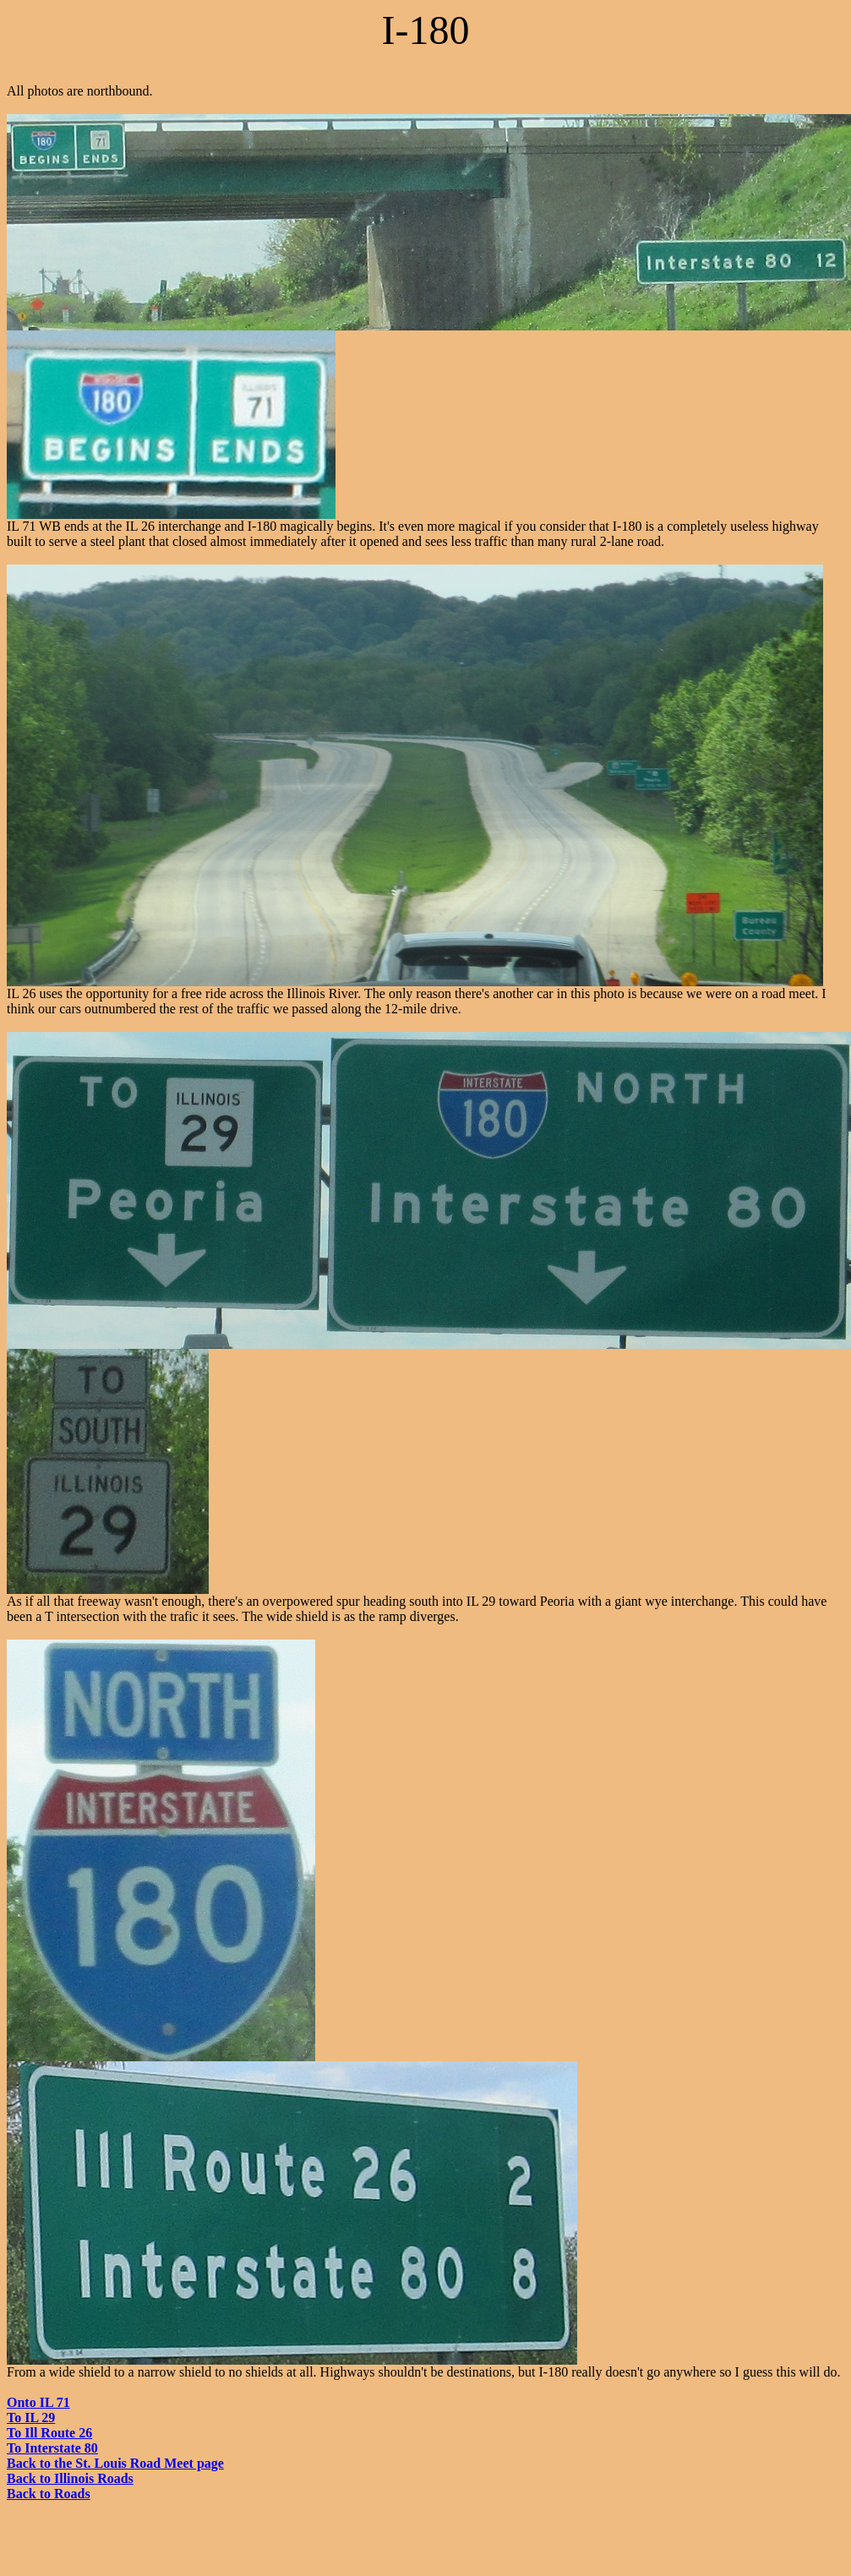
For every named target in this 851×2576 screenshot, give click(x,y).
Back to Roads (48, 2493)
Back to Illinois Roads (70, 2478)
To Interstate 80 (52, 2448)
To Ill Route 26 (49, 2433)
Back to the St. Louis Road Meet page (115, 2463)
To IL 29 (31, 2417)
